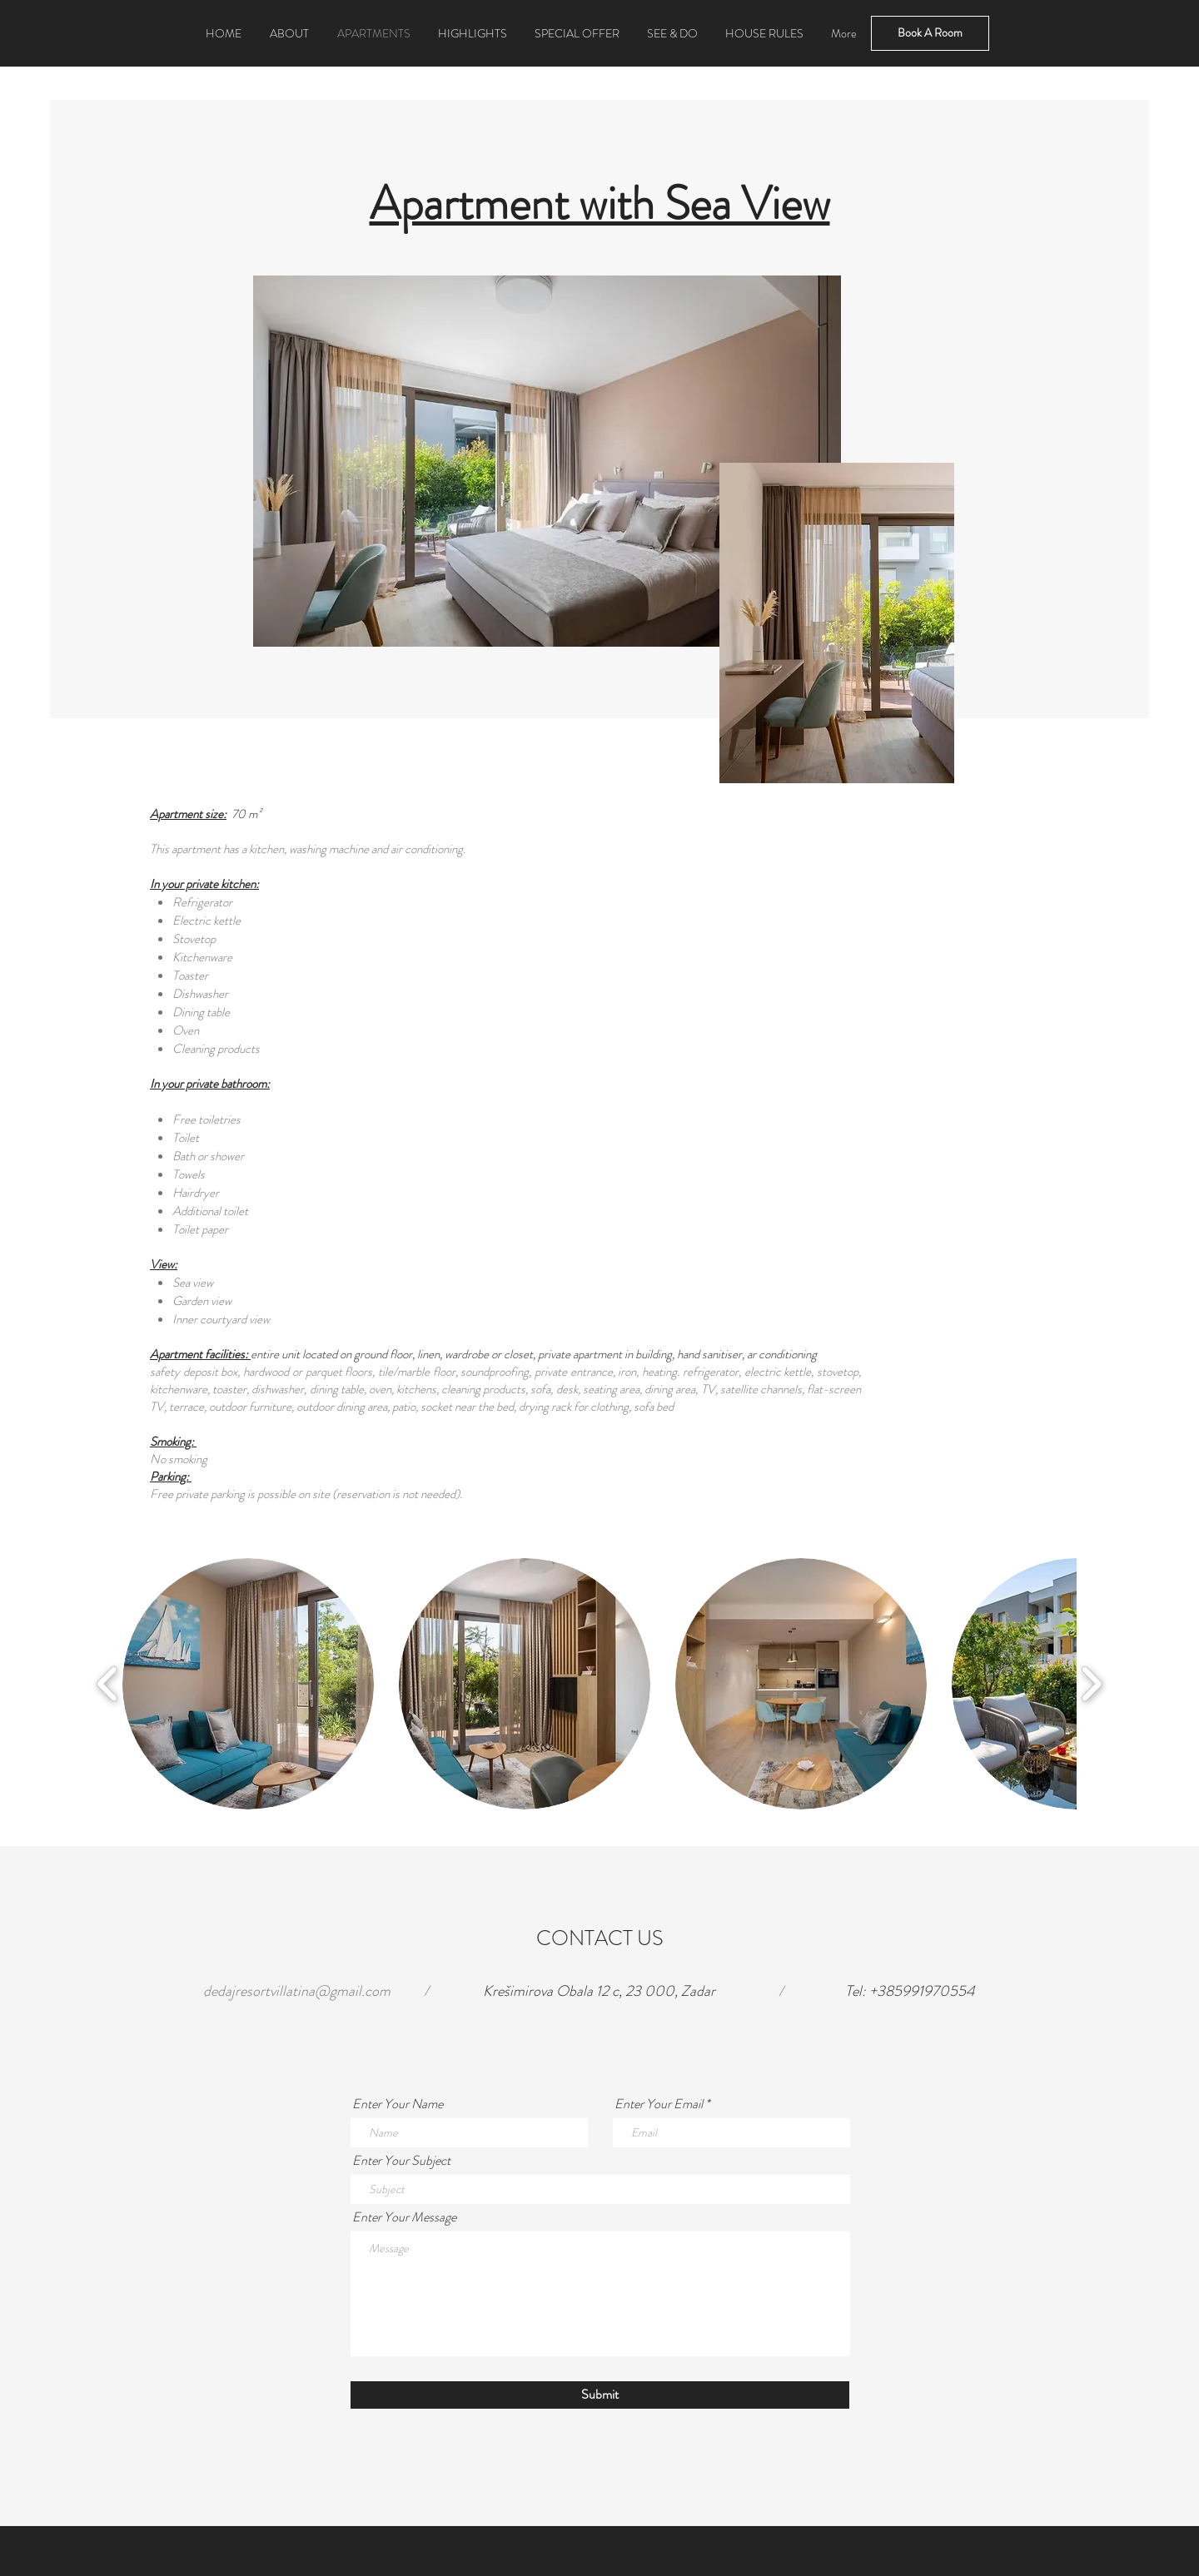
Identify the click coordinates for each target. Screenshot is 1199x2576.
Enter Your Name (397, 2104)
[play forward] (1091, 1683)
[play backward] (108, 1683)
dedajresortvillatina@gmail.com (297, 1991)
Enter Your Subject (401, 2160)
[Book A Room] (930, 33)
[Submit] (600, 2395)
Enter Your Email (658, 2104)
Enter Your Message (404, 2217)
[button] (248, 1683)
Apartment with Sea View (600, 203)
